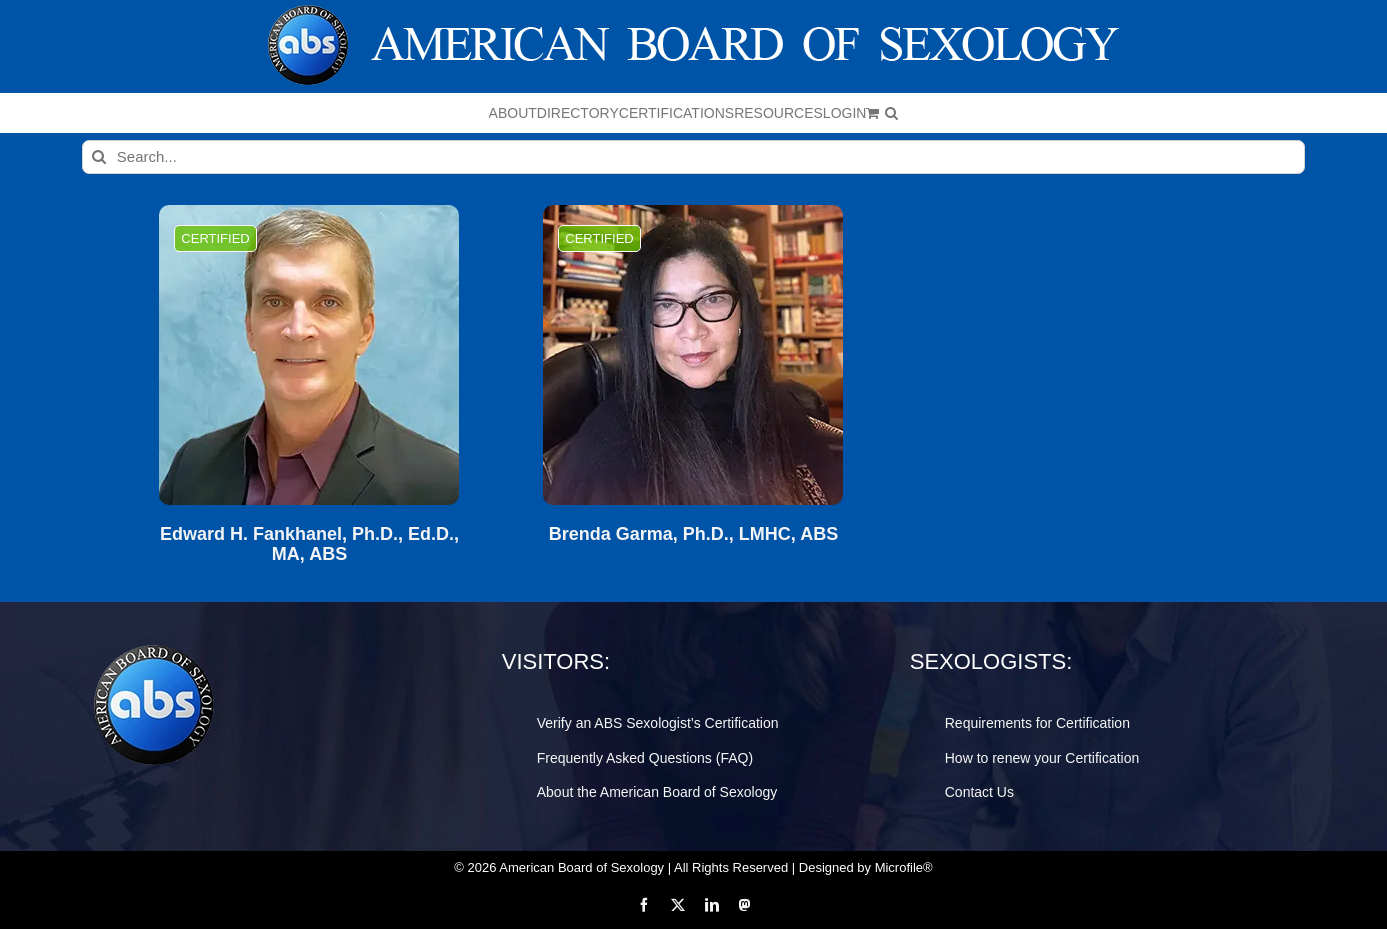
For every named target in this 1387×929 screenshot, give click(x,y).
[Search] (99, 157)
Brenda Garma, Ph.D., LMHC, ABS (693, 534)
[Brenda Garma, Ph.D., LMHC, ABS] (693, 355)
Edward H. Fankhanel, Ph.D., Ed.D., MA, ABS (309, 544)
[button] (891, 113)
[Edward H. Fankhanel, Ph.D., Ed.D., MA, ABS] (309, 355)
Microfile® (904, 867)
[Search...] (693, 157)
